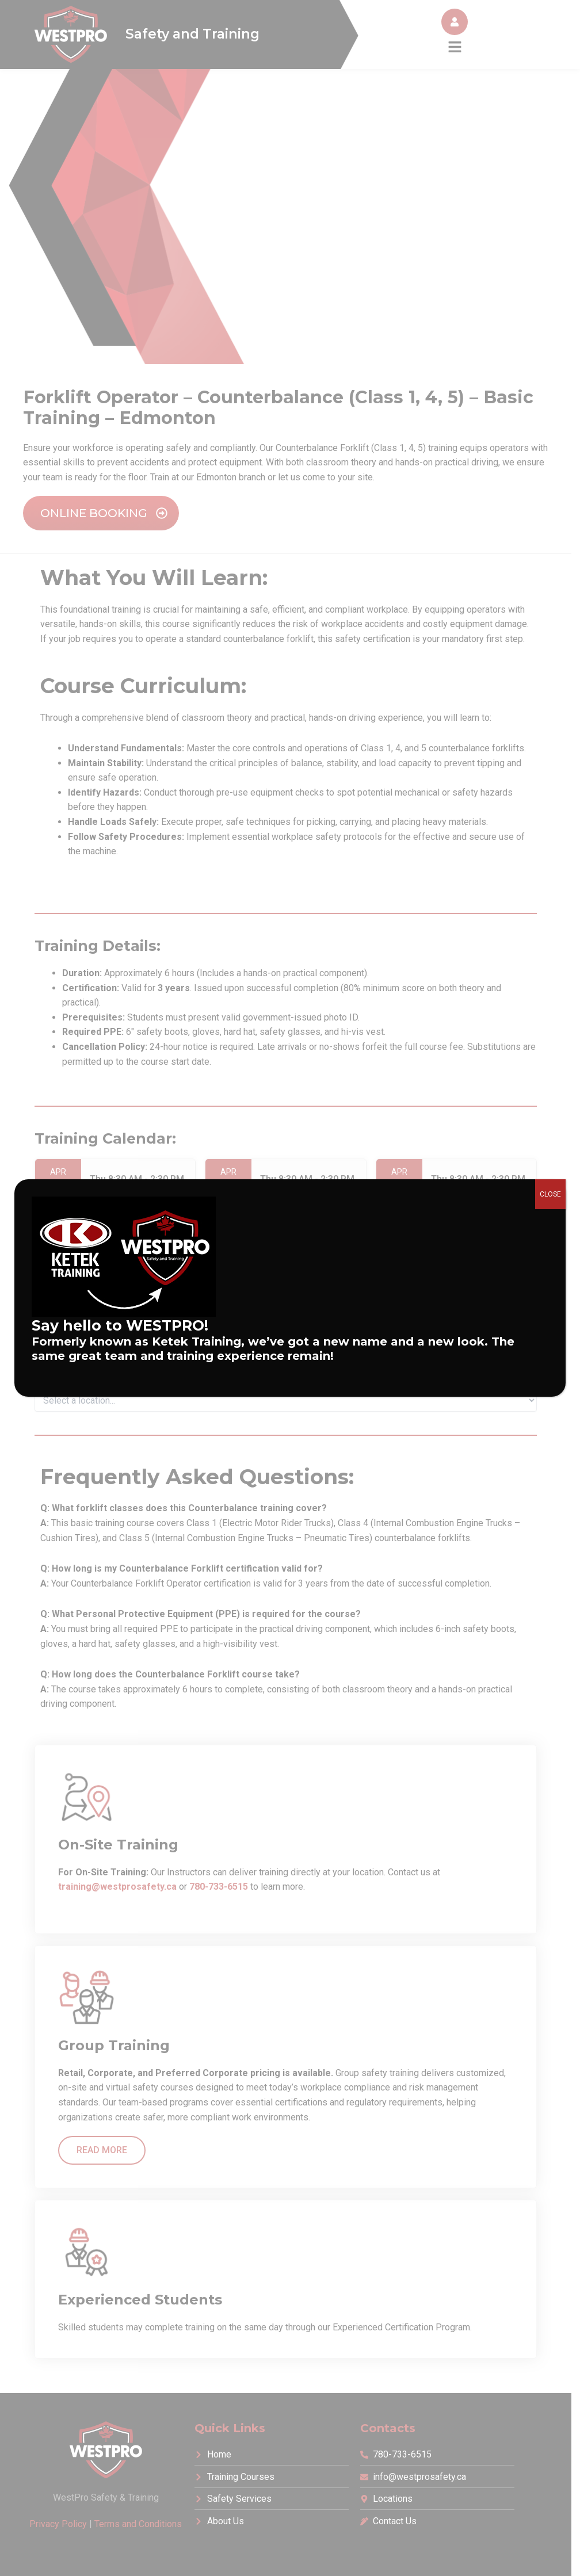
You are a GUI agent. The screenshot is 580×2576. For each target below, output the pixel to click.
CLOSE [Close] (550, 1194)
